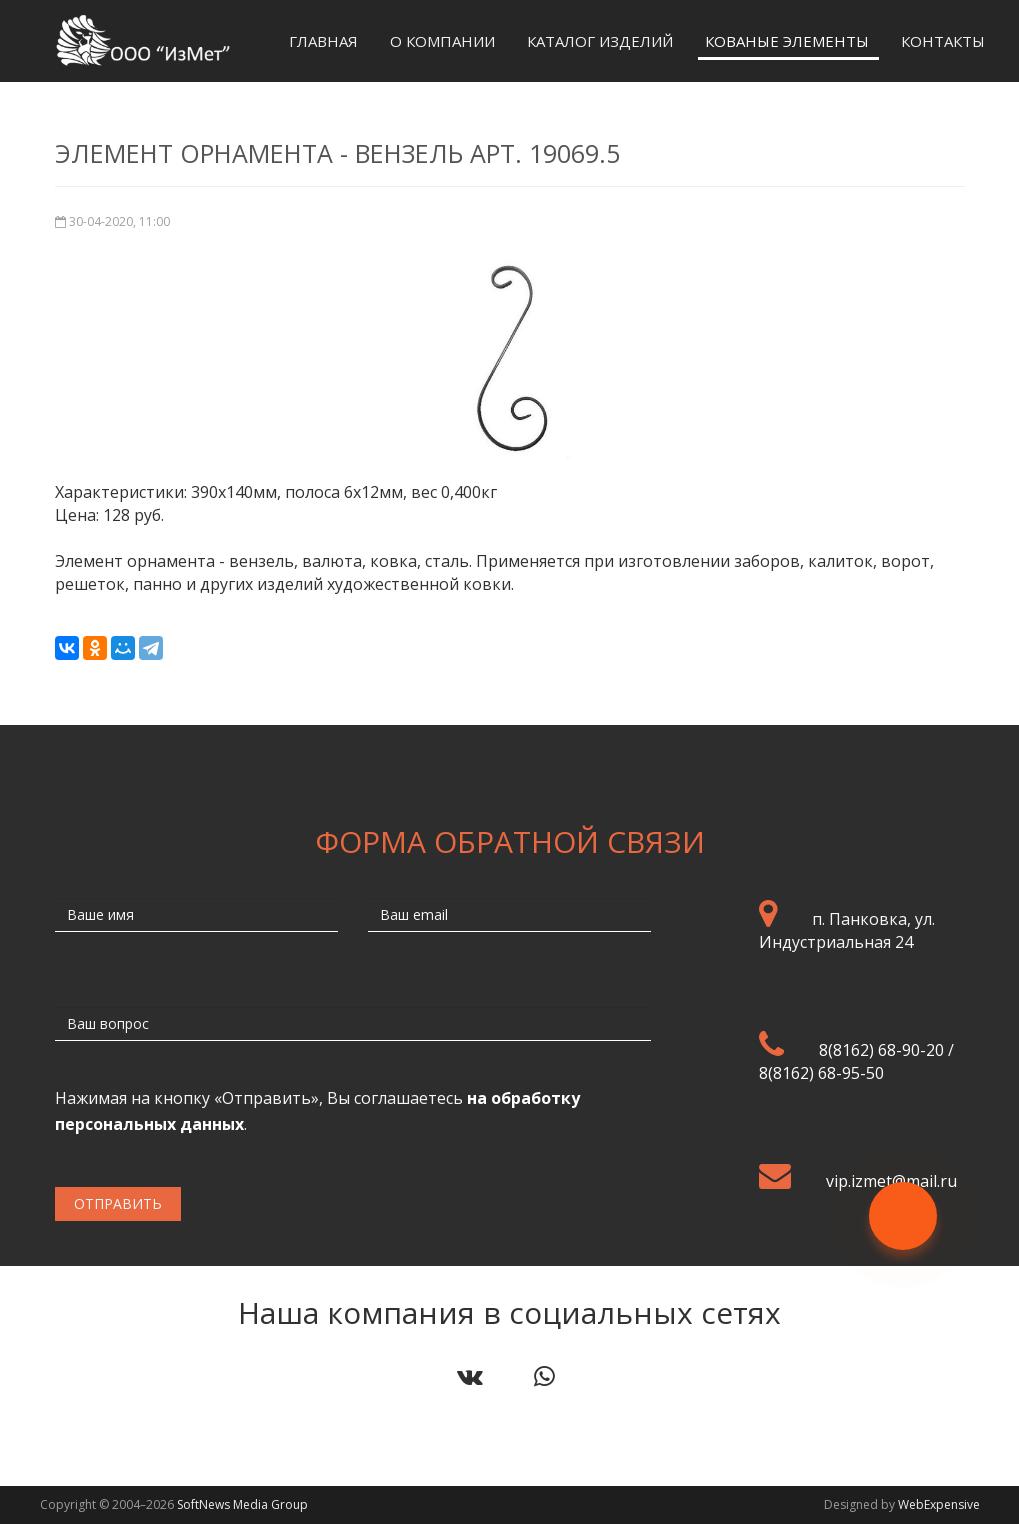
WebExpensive (939, 1504)
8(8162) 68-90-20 (881, 1050)
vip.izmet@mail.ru (891, 1181)
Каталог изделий (600, 41)
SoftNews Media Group (242, 1504)
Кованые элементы (787, 41)
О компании (442, 41)
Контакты (943, 41)
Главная (323, 41)
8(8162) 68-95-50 (821, 1073)
